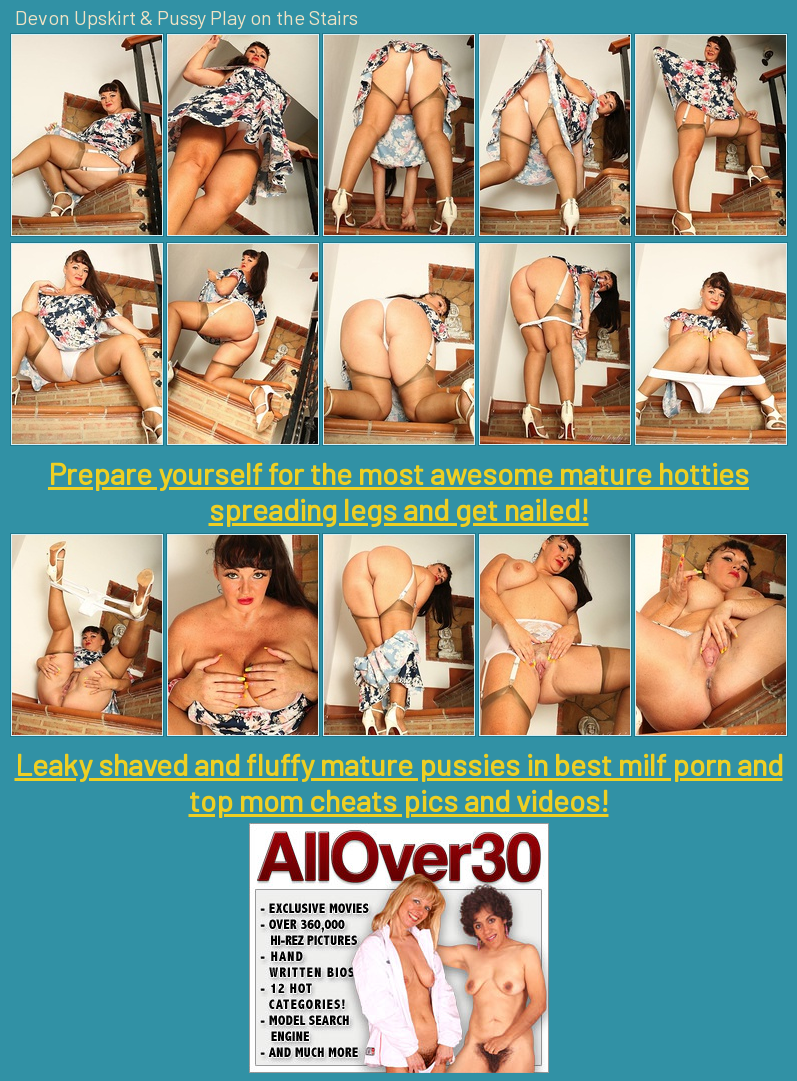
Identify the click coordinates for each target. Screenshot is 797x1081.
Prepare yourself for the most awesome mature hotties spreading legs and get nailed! (398, 491)
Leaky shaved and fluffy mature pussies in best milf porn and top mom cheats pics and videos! (399, 782)
